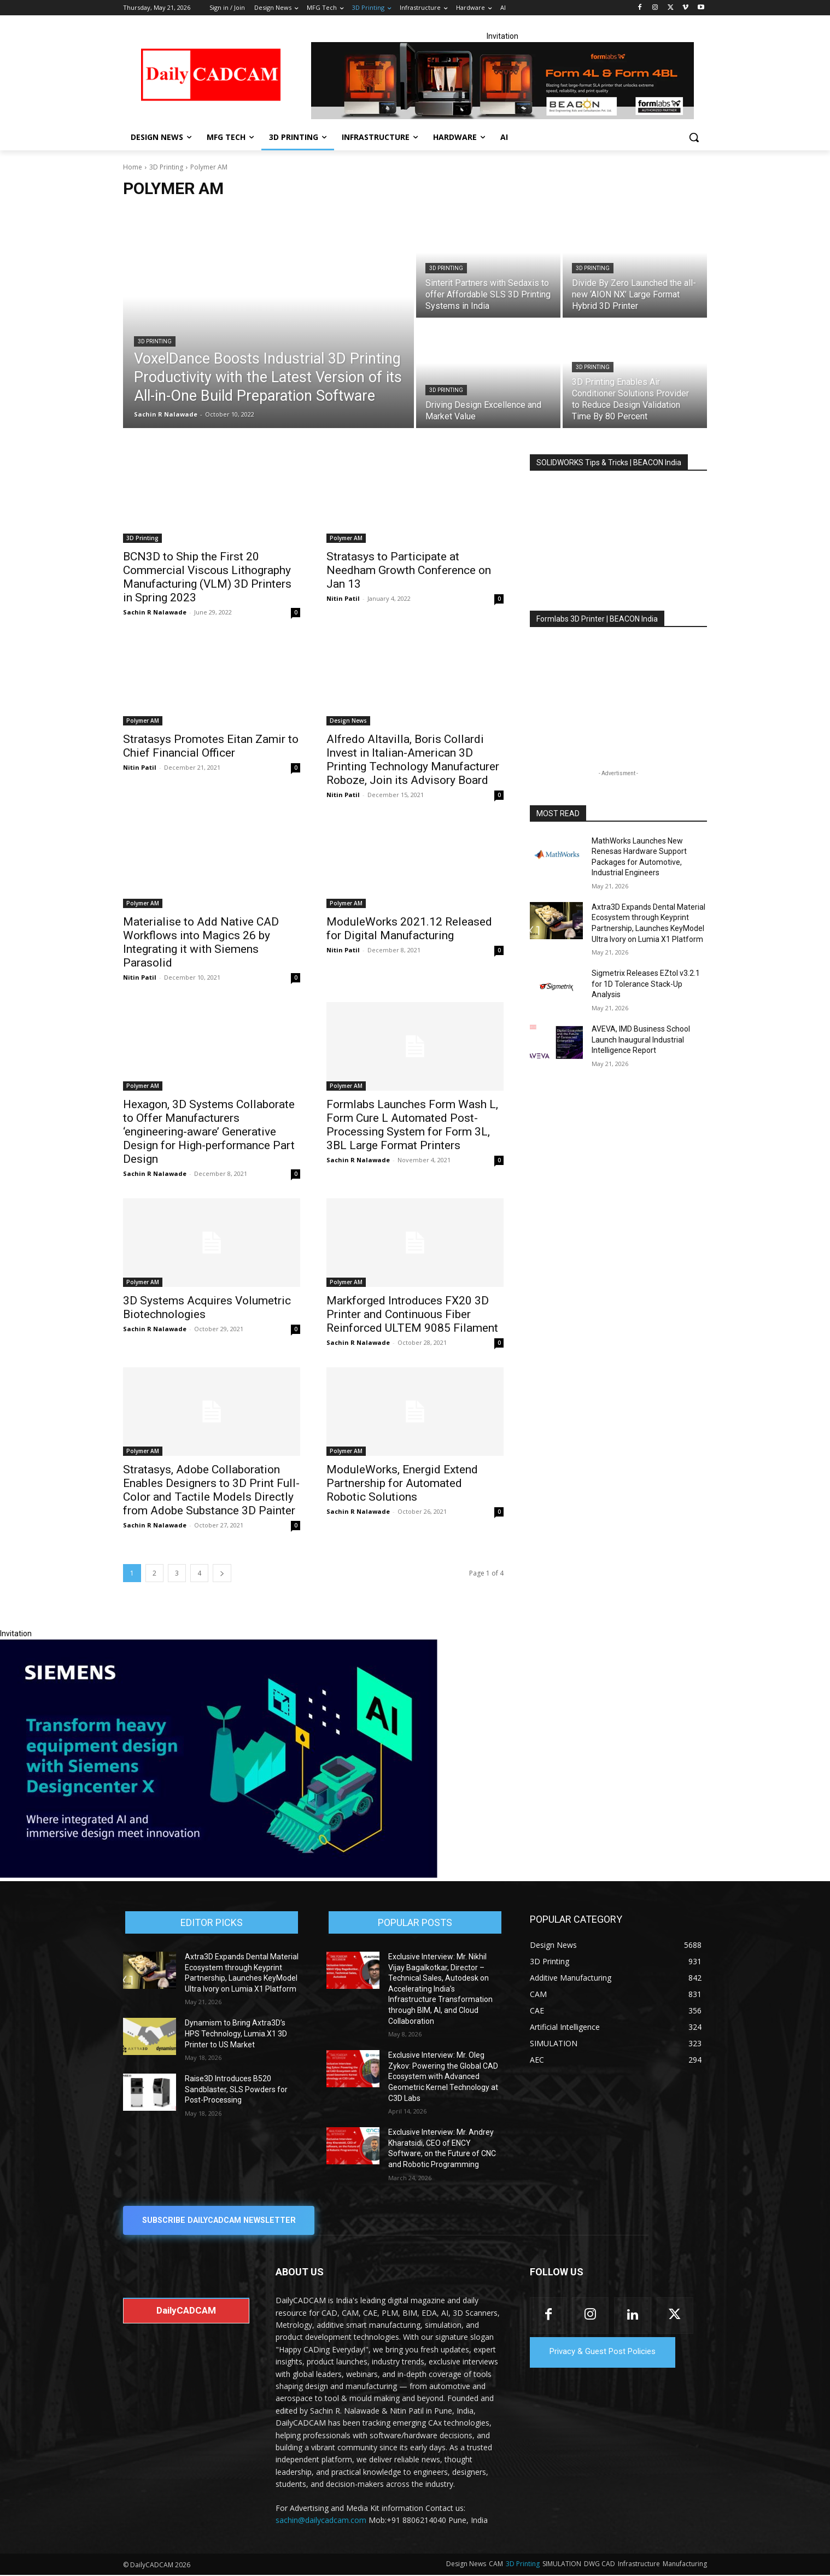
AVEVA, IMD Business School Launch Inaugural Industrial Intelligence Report (641, 1039)
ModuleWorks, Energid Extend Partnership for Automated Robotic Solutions (402, 1483)
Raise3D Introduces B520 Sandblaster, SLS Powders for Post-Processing (236, 2089)
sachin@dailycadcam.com (321, 2520)
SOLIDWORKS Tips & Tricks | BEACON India (608, 462)
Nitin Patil (343, 598)
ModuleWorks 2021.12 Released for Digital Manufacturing (409, 928)
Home (132, 167)
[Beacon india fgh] (502, 80)
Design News (348, 720)
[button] (694, 137)
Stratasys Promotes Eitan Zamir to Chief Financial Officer (211, 746)
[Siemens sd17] (218, 1875)
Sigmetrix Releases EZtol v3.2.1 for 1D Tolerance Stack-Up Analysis (646, 984)
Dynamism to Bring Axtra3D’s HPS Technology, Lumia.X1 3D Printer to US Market (236, 2033)
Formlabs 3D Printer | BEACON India (597, 618)
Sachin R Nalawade (154, 612)
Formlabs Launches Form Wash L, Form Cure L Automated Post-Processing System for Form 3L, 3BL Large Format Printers (412, 1125)
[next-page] (222, 1573)
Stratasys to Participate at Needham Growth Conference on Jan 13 (408, 570)
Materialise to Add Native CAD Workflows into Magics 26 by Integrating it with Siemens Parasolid (201, 942)
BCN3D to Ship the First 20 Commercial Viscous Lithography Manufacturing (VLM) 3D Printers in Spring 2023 (207, 577)
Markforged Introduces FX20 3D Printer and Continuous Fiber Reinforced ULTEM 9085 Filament (412, 1314)
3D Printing (166, 167)
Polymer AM (346, 538)
